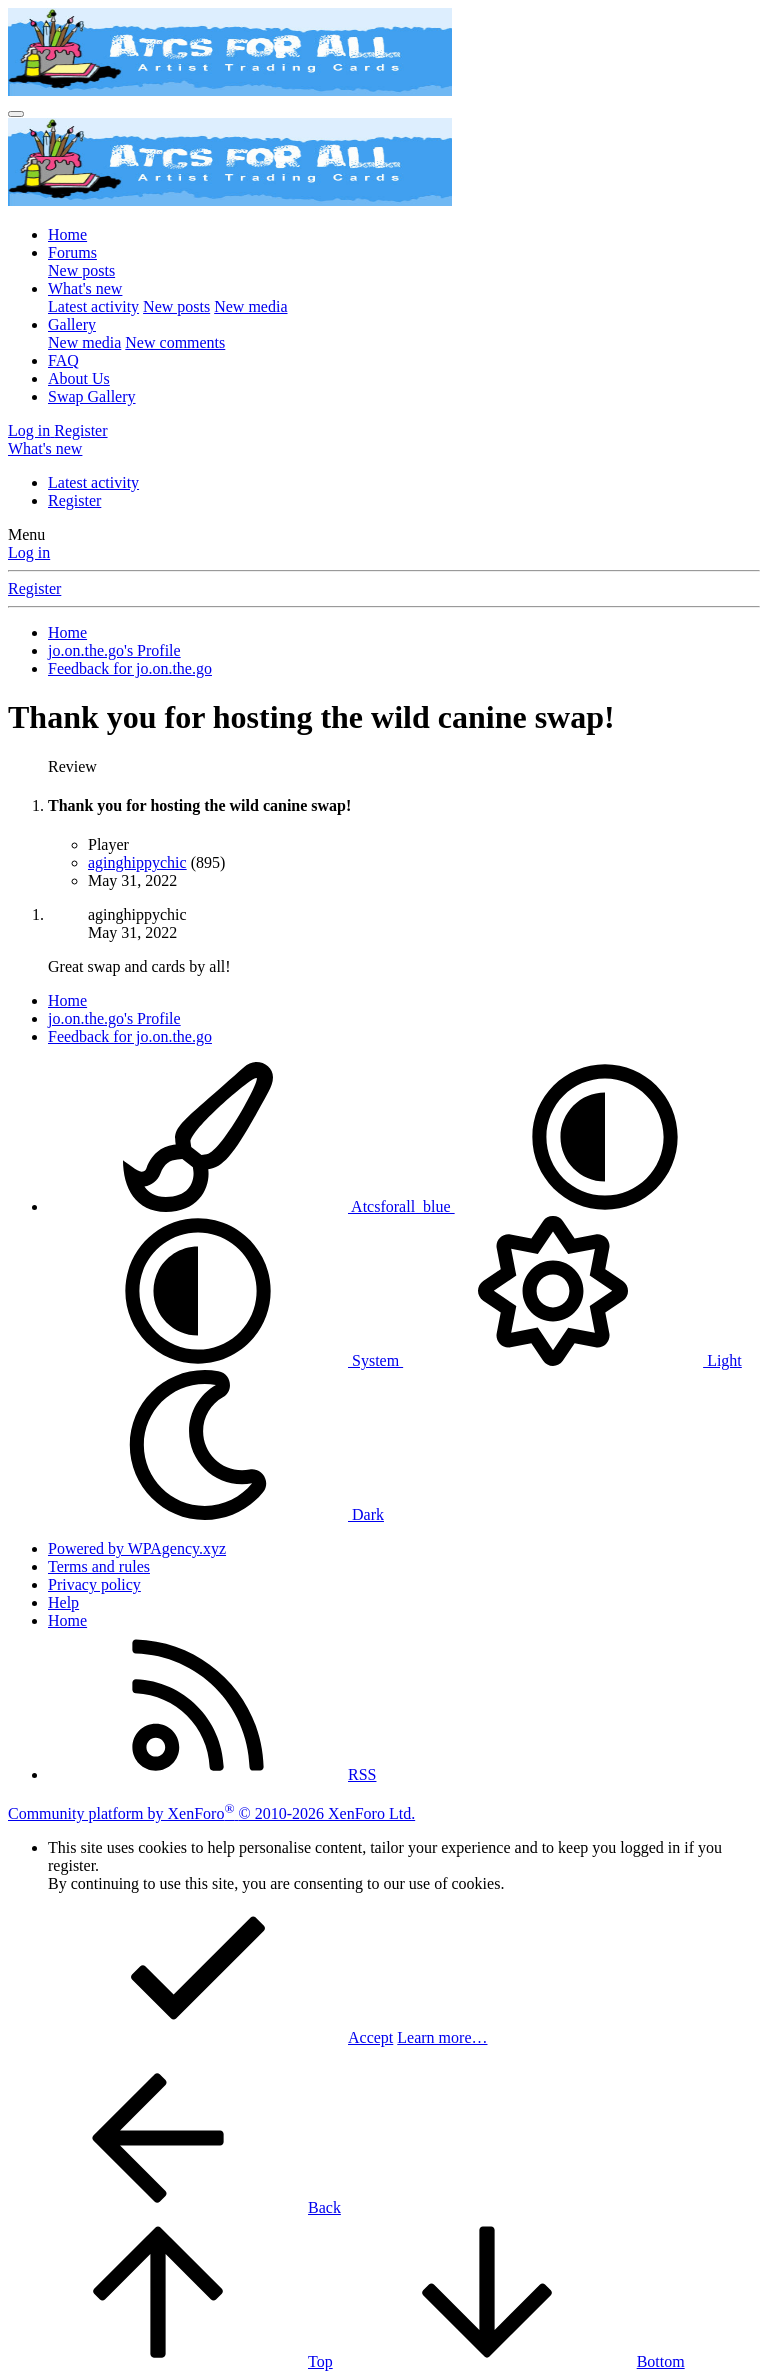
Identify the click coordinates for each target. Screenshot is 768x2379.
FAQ (63, 360)
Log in (29, 552)
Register (74, 500)
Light (572, 1360)
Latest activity (93, 306)
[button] (605, 1206)
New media (250, 306)
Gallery (72, 324)
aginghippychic (137, 862)
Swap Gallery (92, 396)
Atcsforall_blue (251, 1206)
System (225, 1360)
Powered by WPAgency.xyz (137, 1548)
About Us (79, 378)
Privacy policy (94, 1584)
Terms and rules (99, 1566)
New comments (175, 342)
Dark (216, 1514)
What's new (85, 288)
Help (63, 1602)
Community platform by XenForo (211, 1813)
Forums (72, 252)
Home (67, 234)
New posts (81, 270)
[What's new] (45, 448)
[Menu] (16, 114)
